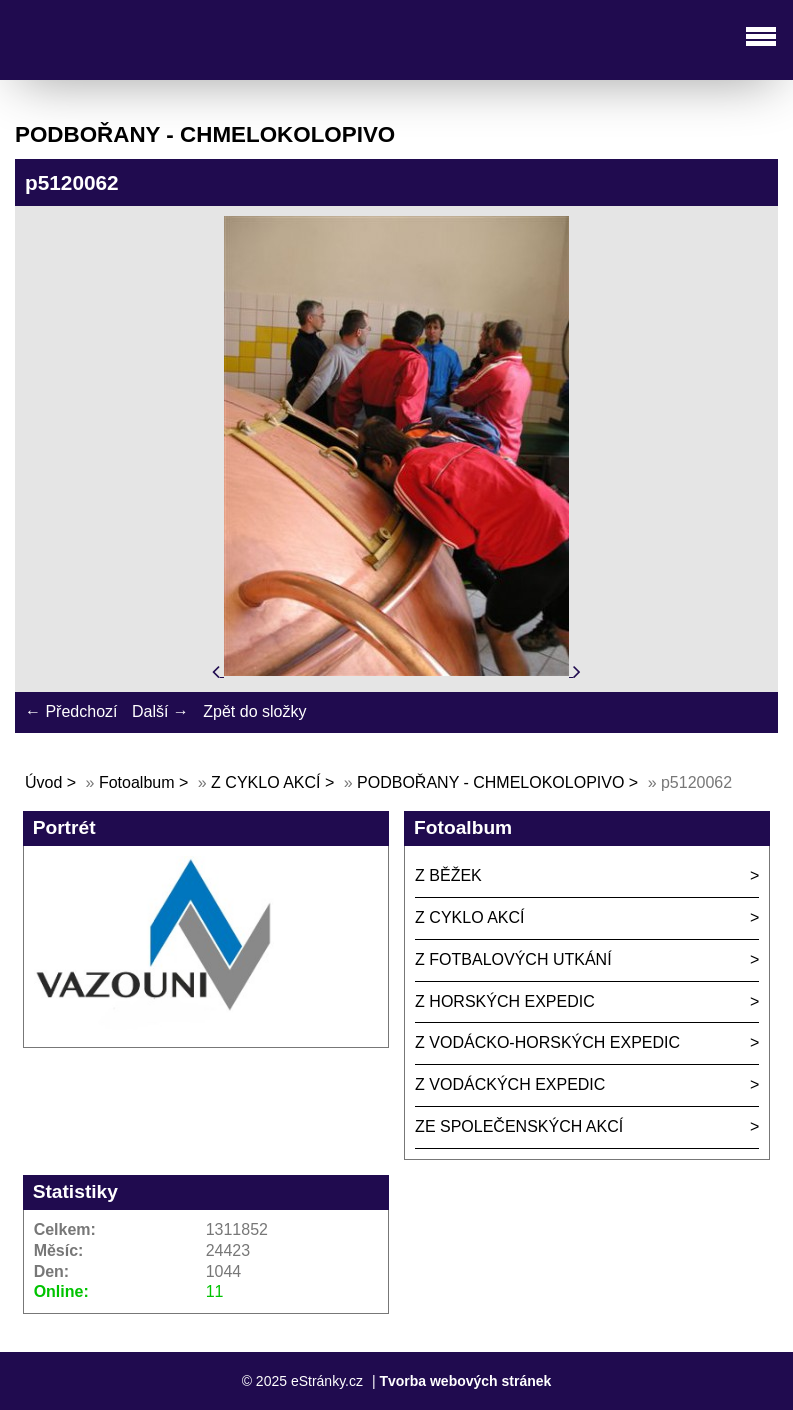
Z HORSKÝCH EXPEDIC (505, 1001)
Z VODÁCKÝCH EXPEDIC (510, 1084)
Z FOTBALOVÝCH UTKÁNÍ (513, 959)
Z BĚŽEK (448, 875)
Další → (160, 711)
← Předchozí (71, 711)
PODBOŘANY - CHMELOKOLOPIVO (490, 782)
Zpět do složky (254, 711)
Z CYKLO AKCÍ (265, 782)
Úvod (43, 782)
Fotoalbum (137, 782)
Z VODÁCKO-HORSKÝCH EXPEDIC (547, 1042)
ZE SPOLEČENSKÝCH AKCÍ (519, 1126)
